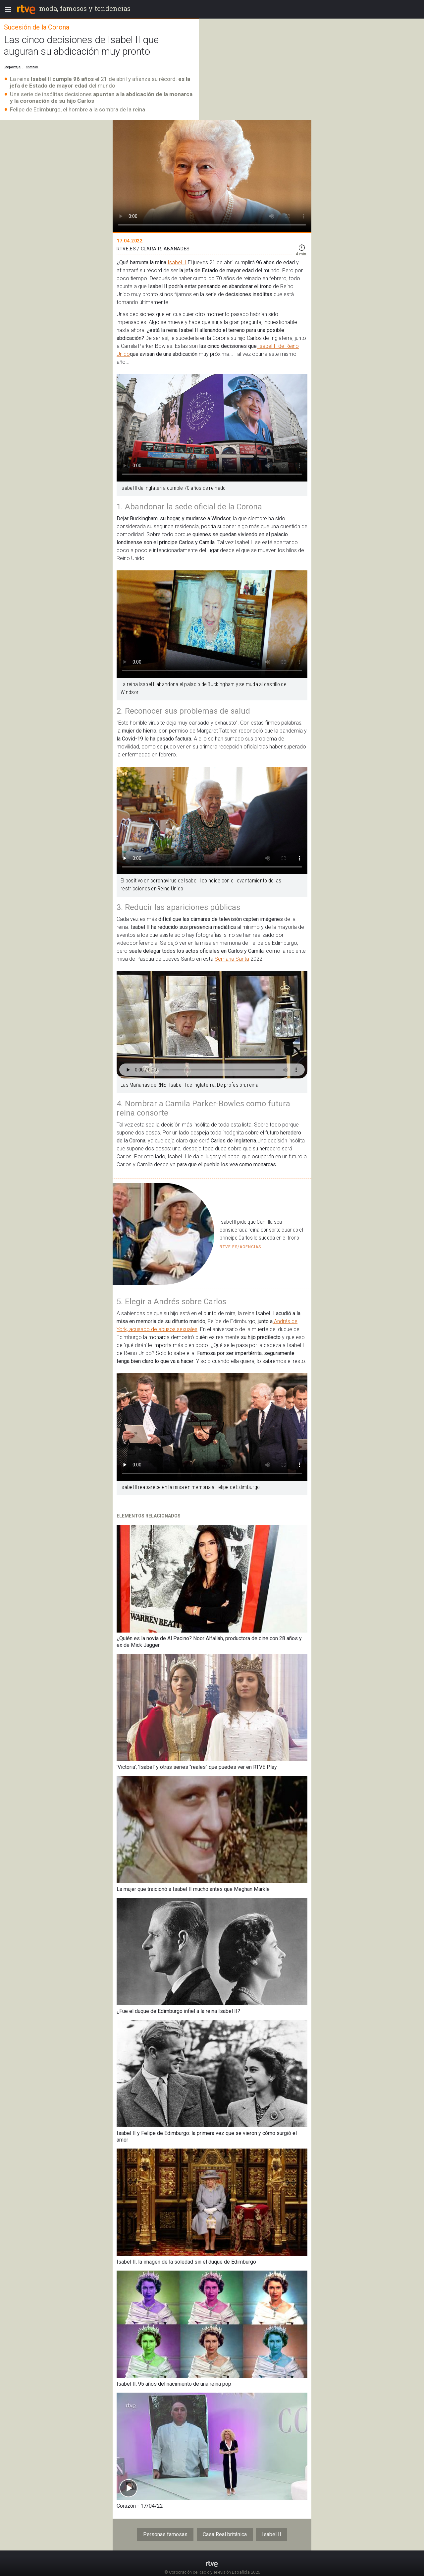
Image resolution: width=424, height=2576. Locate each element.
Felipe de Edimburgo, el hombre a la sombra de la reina (77, 109)
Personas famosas (165, 2534)
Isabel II (177, 262)
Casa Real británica (225, 2534)
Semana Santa (232, 959)
